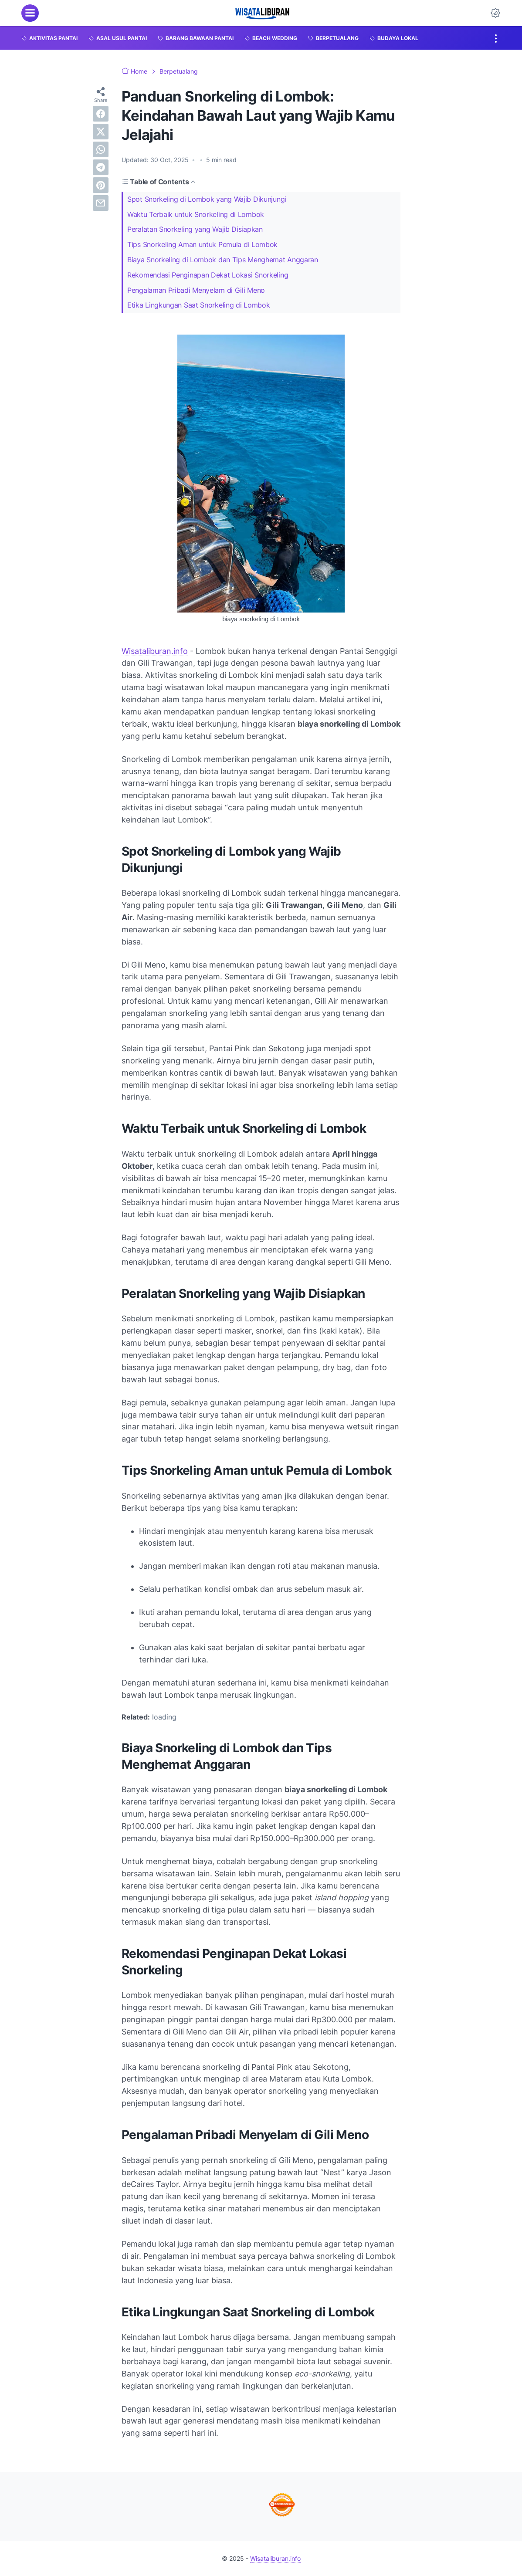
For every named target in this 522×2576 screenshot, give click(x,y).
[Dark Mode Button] (495, 13)
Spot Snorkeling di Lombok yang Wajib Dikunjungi (206, 199)
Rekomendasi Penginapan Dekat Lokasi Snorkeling (207, 275)
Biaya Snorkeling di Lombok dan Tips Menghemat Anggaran (222, 259)
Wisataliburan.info (155, 651)
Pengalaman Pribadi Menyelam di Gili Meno (196, 290)
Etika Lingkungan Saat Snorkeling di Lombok (198, 305)
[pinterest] (100, 185)
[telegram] (100, 167)
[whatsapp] (100, 149)
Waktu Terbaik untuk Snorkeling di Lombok (195, 214)
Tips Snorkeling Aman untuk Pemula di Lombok (202, 244)
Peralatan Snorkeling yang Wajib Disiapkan (195, 229)
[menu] (30, 13)
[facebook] (100, 114)
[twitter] (100, 131)
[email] (100, 203)
